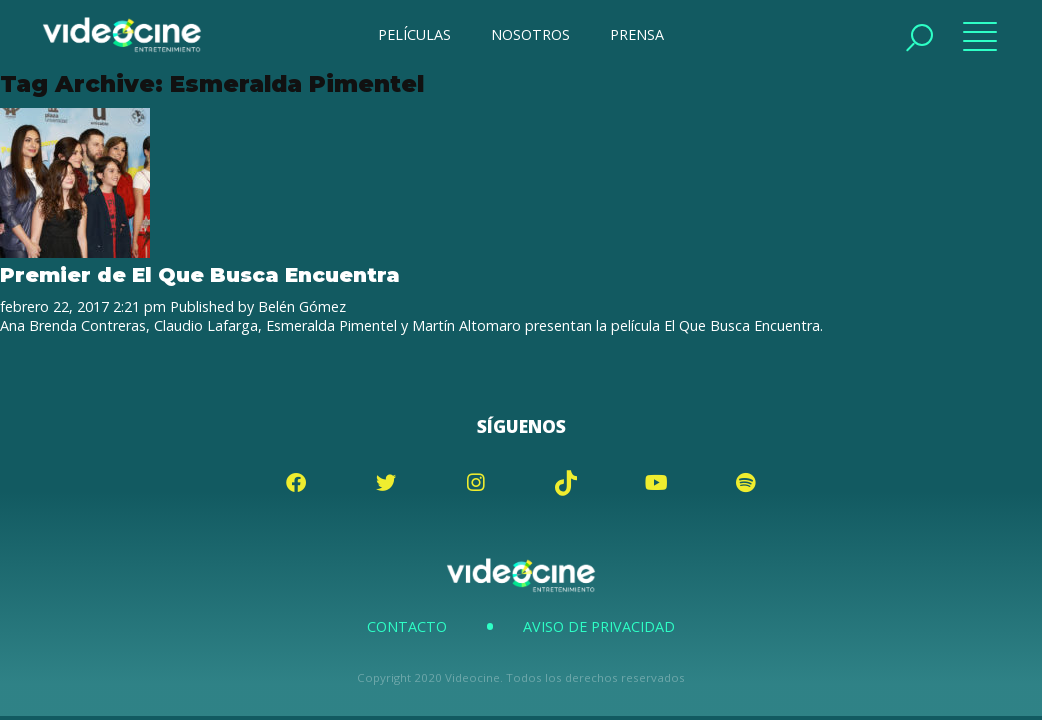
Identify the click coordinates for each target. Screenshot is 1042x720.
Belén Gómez (302, 306)
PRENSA (637, 34)
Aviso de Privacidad (599, 626)
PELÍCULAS (414, 34)
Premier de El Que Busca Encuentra (200, 274)
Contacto (407, 626)
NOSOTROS (530, 34)
